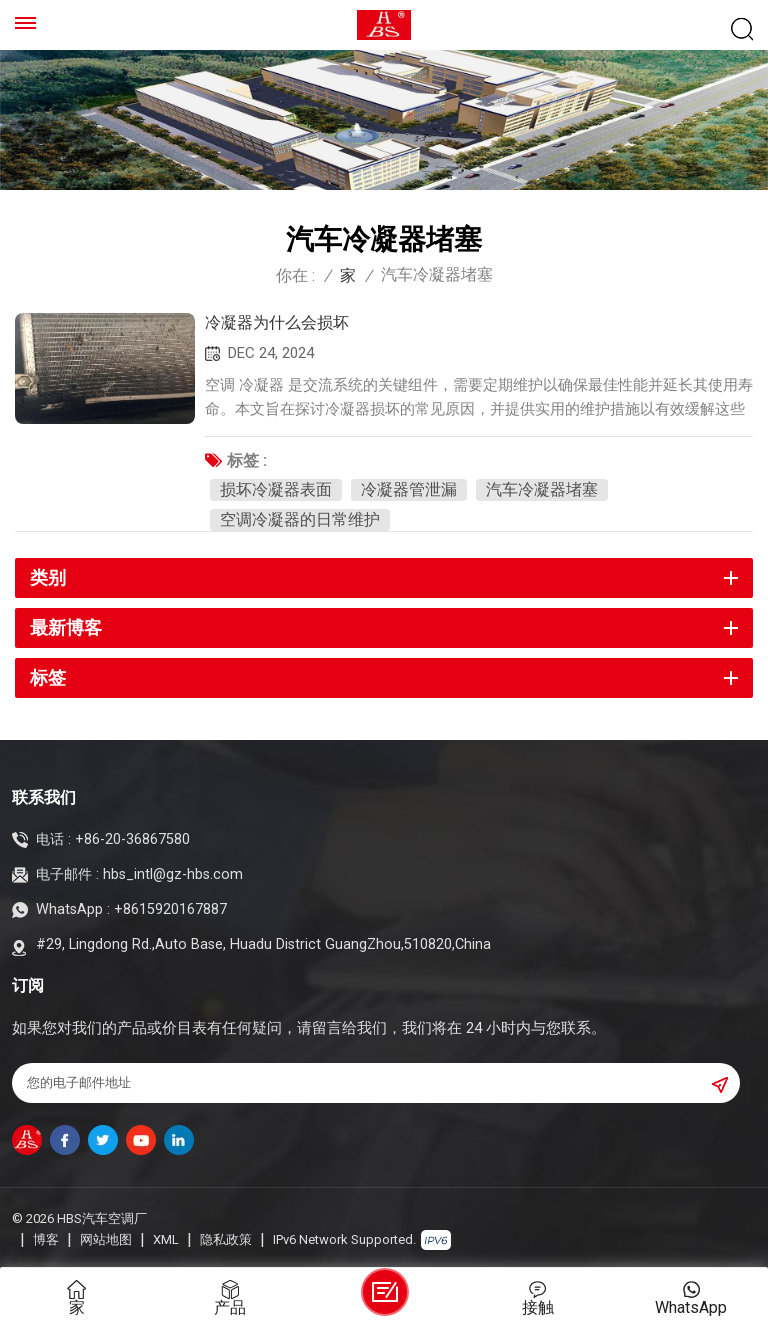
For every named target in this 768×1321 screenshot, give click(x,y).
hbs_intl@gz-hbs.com (173, 874)
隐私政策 (226, 1239)
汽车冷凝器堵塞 (542, 489)
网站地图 (106, 1239)
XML (166, 1239)
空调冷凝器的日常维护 (300, 519)
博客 (46, 1239)
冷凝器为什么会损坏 (277, 322)
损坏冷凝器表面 (276, 489)
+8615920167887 (170, 909)
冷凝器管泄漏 (409, 489)
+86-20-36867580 (132, 839)
